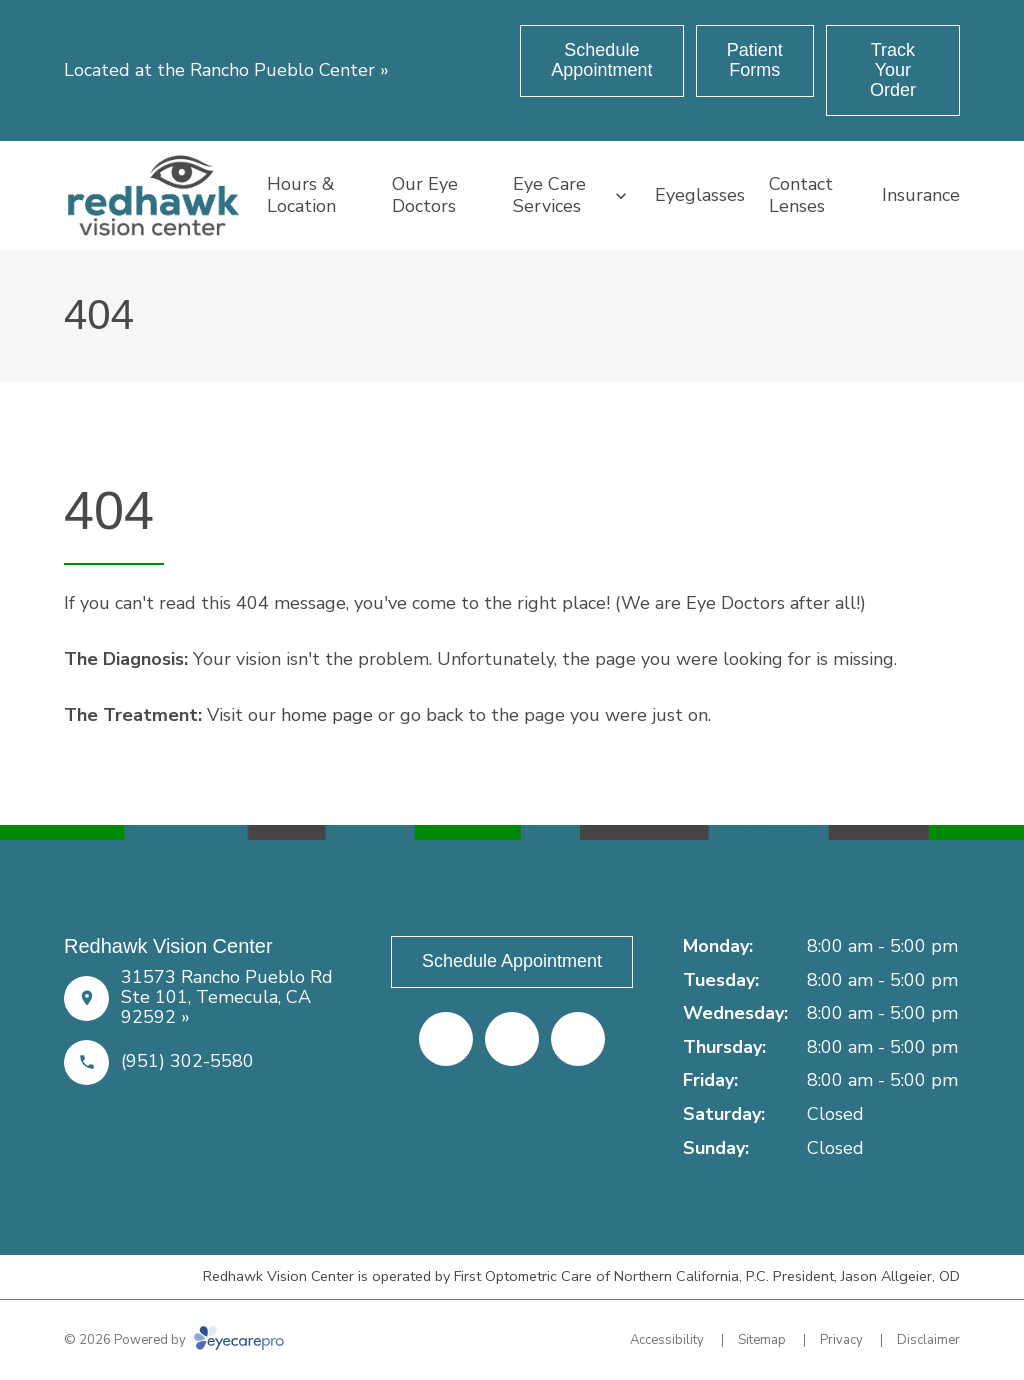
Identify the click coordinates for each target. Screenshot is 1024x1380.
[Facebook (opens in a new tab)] (446, 1039)
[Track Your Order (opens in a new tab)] (893, 70)
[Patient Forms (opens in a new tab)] (755, 61)
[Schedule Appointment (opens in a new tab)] (602, 61)
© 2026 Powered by (174, 1340)
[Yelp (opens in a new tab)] (512, 1039)
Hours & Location (301, 195)
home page (327, 715)
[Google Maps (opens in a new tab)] (578, 1039)
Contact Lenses (801, 195)
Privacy (841, 1340)
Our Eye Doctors (425, 195)
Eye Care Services (549, 195)
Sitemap (762, 1340)
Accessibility (667, 1340)
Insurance (921, 195)
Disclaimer (928, 1340)
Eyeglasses (700, 195)
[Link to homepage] (153, 195)
